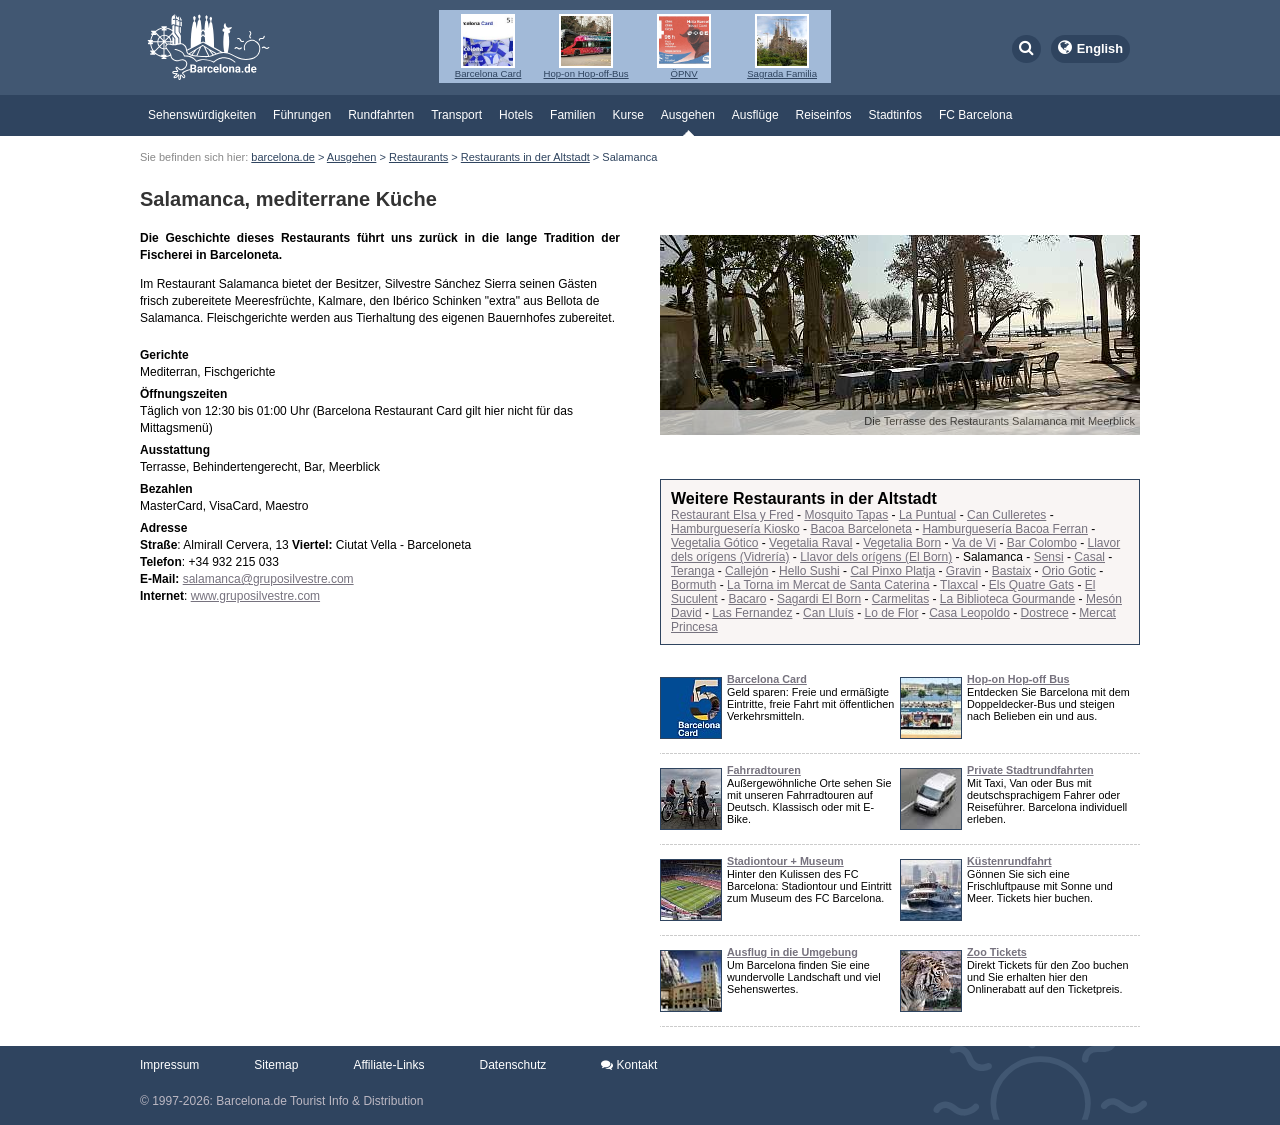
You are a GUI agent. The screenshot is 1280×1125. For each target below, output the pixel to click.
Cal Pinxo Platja (892, 571)
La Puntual (927, 515)
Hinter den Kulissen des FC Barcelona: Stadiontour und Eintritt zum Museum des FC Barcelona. (809, 886)
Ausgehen (688, 115)
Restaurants (418, 157)
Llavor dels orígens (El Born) (876, 557)
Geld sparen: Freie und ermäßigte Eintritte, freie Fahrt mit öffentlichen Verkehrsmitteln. (810, 704)
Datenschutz (513, 1065)
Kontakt (629, 1065)
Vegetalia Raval (810, 543)
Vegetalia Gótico (714, 543)
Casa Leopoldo (969, 613)
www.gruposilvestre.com (255, 596)
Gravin (963, 571)
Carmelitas (900, 599)
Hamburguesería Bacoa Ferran (1004, 529)
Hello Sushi (809, 571)
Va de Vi (974, 543)
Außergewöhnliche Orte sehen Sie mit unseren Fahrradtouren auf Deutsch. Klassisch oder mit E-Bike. (809, 801)
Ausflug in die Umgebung (792, 952)
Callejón (746, 571)
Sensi (1049, 557)
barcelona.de (283, 157)
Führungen (302, 115)
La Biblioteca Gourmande (1007, 599)
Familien (572, 115)
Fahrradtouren (764, 770)
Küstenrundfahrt (1009, 861)
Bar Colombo (1042, 543)
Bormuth (693, 585)
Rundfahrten (381, 115)
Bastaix (1011, 571)
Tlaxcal (959, 585)
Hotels (516, 115)
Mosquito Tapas (846, 515)
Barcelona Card (767, 679)
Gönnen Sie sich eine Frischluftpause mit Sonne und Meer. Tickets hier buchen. (1040, 886)
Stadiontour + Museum (785, 861)
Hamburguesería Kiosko (735, 529)
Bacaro (747, 599)
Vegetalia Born (902, 543)
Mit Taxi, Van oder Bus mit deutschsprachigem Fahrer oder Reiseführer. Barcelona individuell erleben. (1047, 801)
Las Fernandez (752, 613)
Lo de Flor (891, 613)
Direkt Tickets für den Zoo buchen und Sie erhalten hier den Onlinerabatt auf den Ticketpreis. (1047, 977)
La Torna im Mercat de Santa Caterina (828, 585)
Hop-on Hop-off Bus (1018, 679)
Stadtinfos (895, 115)
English (1100, 48)
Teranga (692, 571)
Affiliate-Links (388, 1065)
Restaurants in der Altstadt (525, 157)
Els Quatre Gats (1031, 585)
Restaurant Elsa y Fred (732, 515)
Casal (1089, 557)
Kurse (627, 115)
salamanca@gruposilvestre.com (268, 579)
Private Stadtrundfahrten (1030, 770)
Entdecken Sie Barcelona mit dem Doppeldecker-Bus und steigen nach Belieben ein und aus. (1048, 704)
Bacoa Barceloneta (860, 529)
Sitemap (276, 1065)
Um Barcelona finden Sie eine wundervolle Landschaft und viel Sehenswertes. (804, 977)
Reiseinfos (824, 115)
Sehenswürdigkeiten (202, 115)
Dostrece (1045, 613)
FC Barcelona (975, 115)
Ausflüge (755, 115)
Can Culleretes (1006, 515)
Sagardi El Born (819, 599)
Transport (456, 115)
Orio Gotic (1069, 571)
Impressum (169, 1065)
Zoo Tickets (997, 952)
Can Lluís (828, 613)
